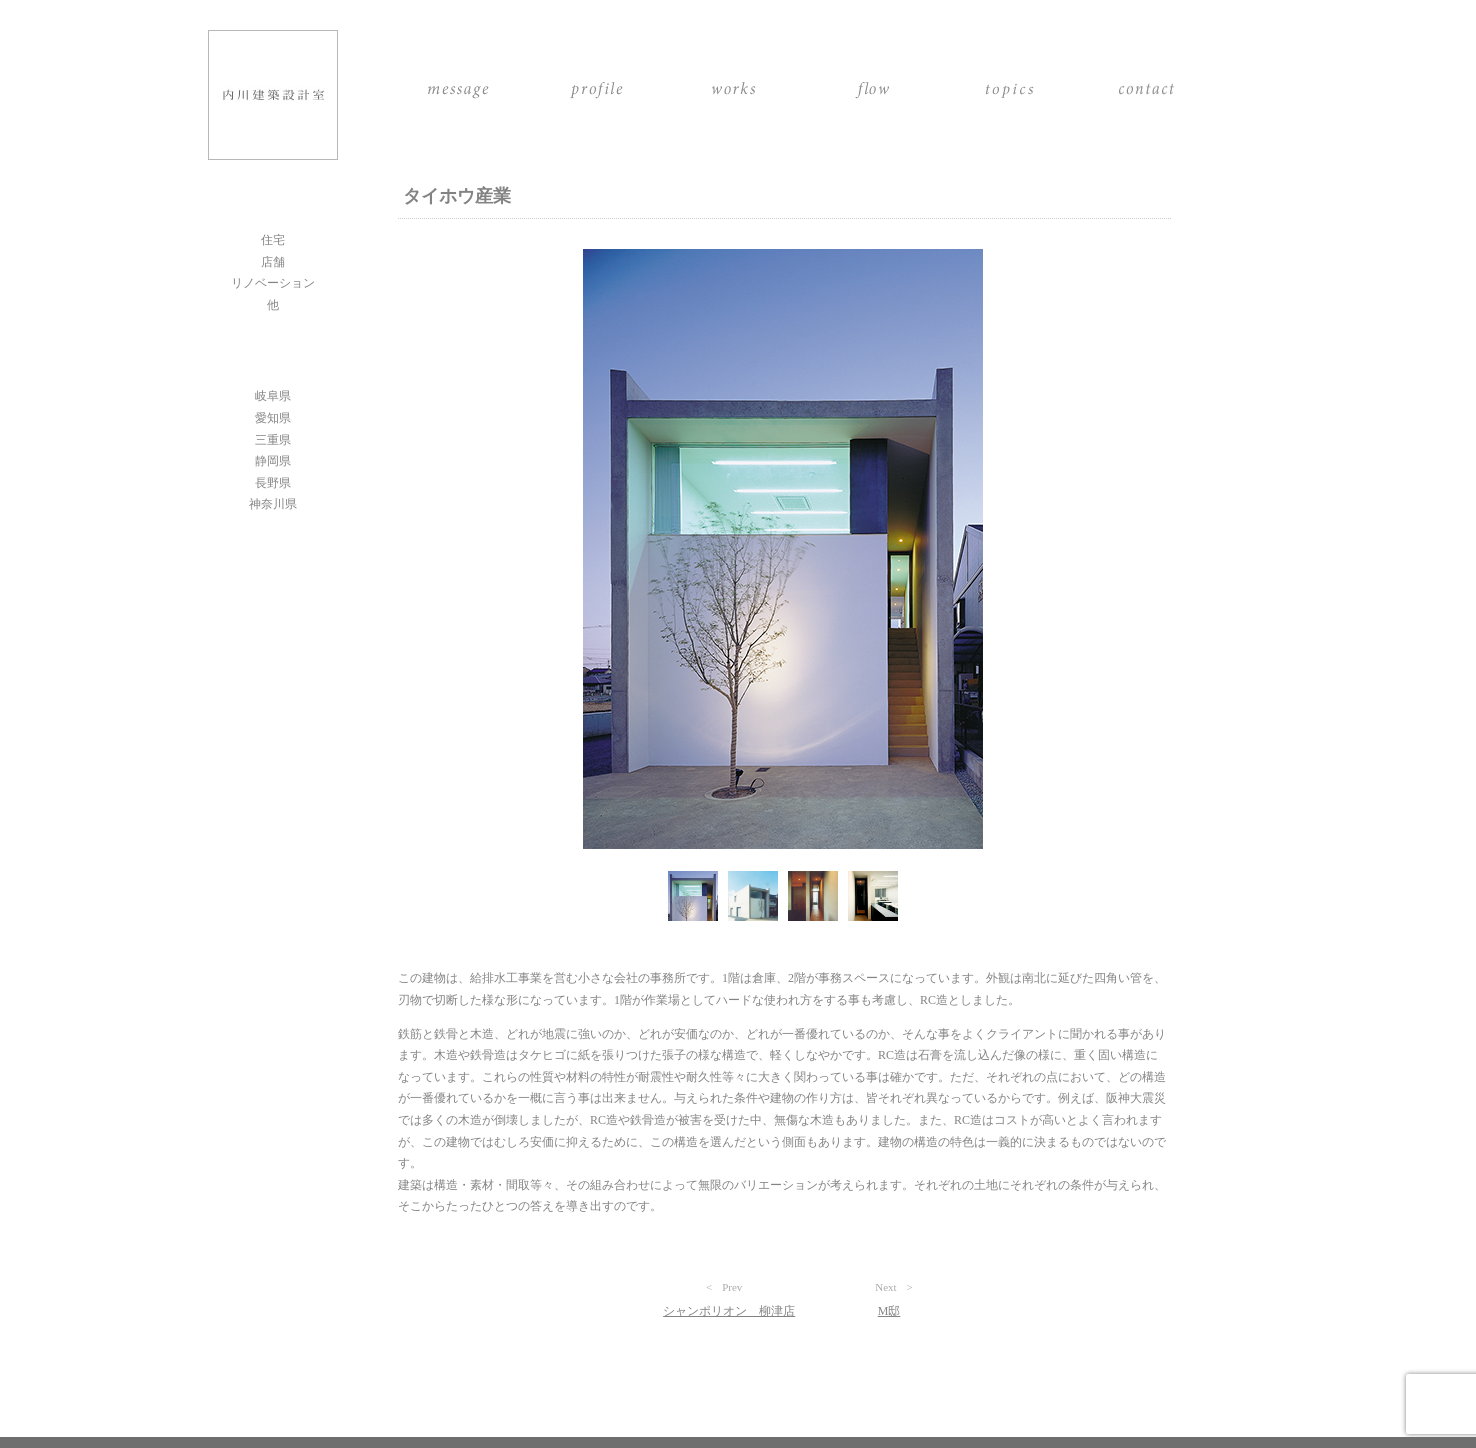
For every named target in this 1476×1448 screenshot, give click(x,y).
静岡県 (273, 461)
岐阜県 (273, 396)
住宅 (273, 240)
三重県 (273, 440)
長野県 (273, 483)
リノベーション (273, 283)
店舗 (273, 262)
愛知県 (273, 418)
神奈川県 (273, 504)
